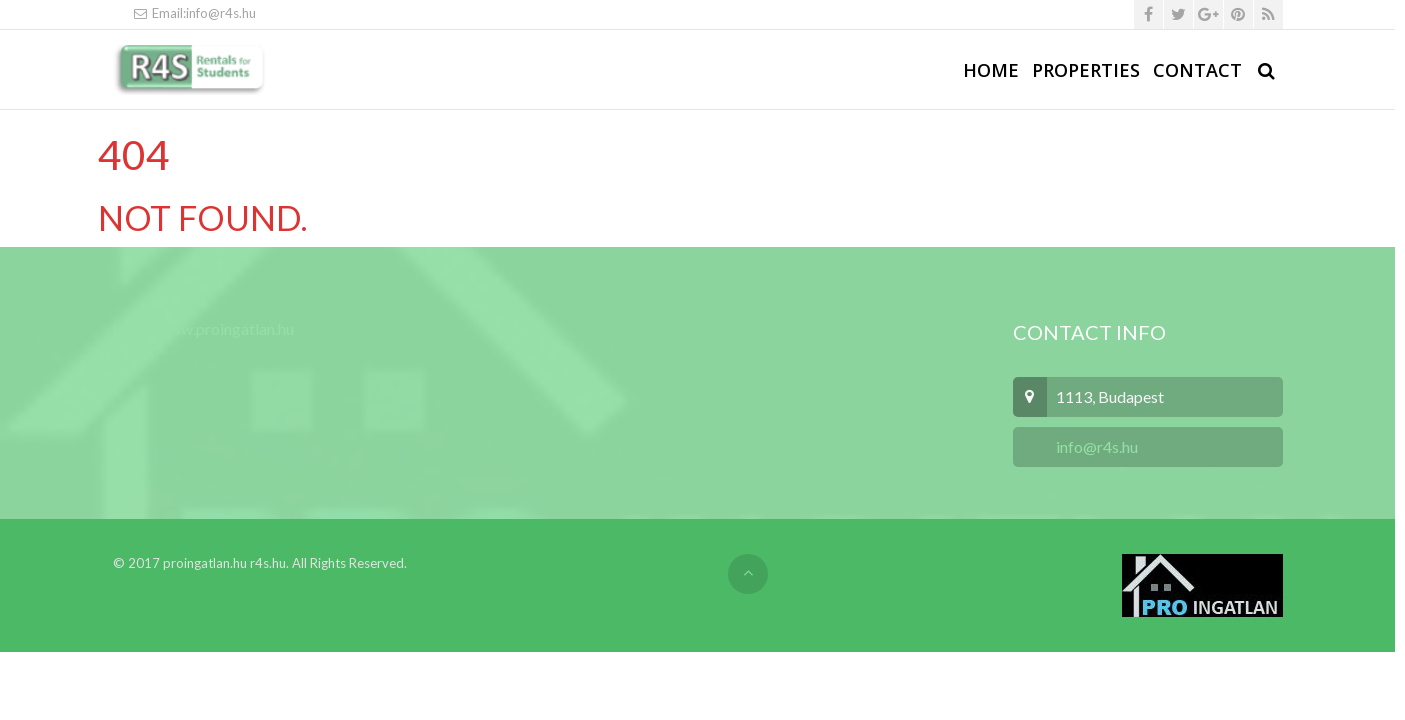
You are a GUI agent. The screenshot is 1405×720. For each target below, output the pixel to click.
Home (991, 70)
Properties (1086, 70)
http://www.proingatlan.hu (203, 328)
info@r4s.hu (1095, 446)
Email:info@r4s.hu (194, 13)
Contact (1197, 70)
